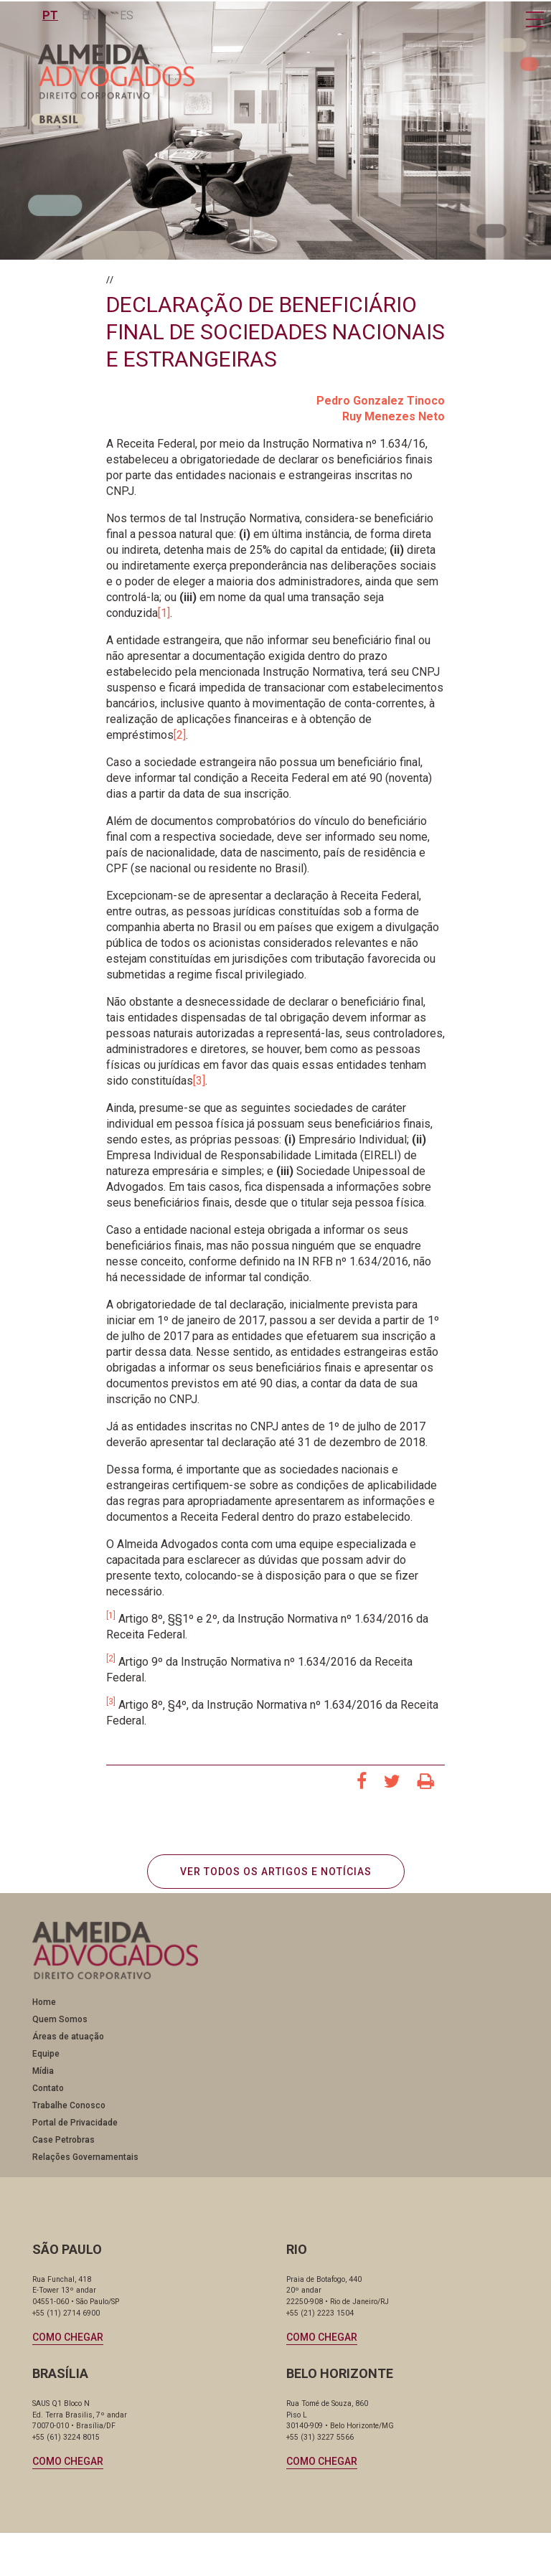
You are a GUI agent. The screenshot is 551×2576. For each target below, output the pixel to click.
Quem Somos (60, 2019)
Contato (48, 2088)
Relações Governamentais (85, 2157)
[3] (199, 1081)
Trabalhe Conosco (68, 2105)
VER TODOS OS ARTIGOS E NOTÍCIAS (276, 1871)
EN (90, 15)
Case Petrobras (63, 2140)
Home (44, 2002)
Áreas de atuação (68, 2037)
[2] (180, 735)
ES (127, 15)
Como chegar (67, 2337)
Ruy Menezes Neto (393, 416)
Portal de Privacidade (75, 2123)
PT (51, 15)
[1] (164, 613)
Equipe (46, 2054)
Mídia (43, 2071)
